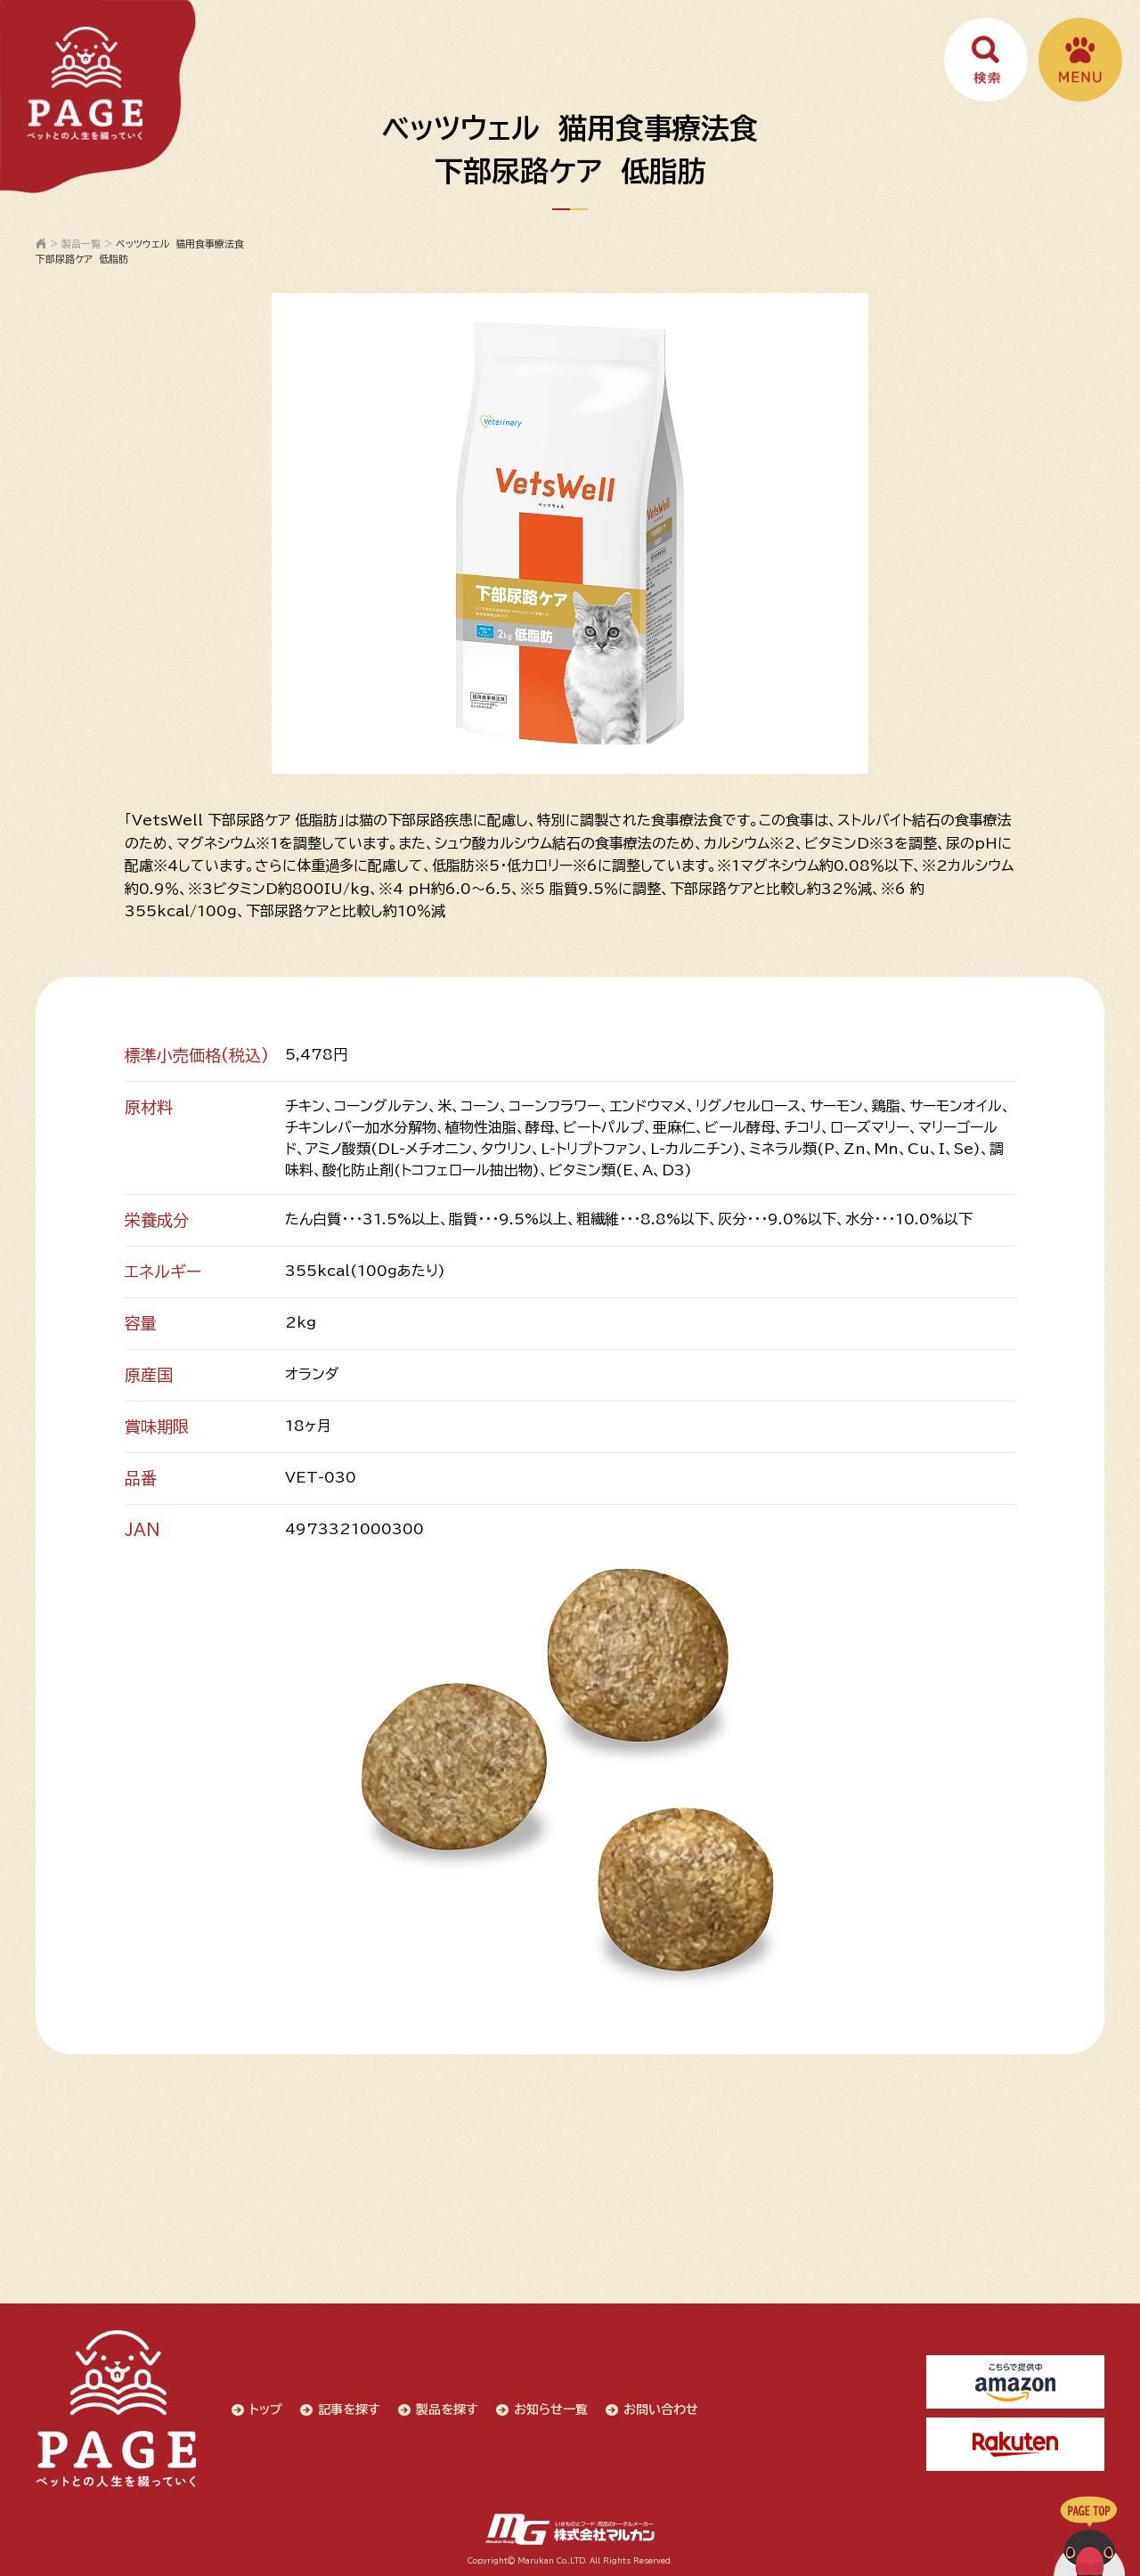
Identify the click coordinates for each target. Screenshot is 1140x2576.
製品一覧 (81, 243)
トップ (265, 2409)
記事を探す (349, 2409)
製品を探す (447, 2409)
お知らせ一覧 (551, 2409)
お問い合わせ (660, 2409)
